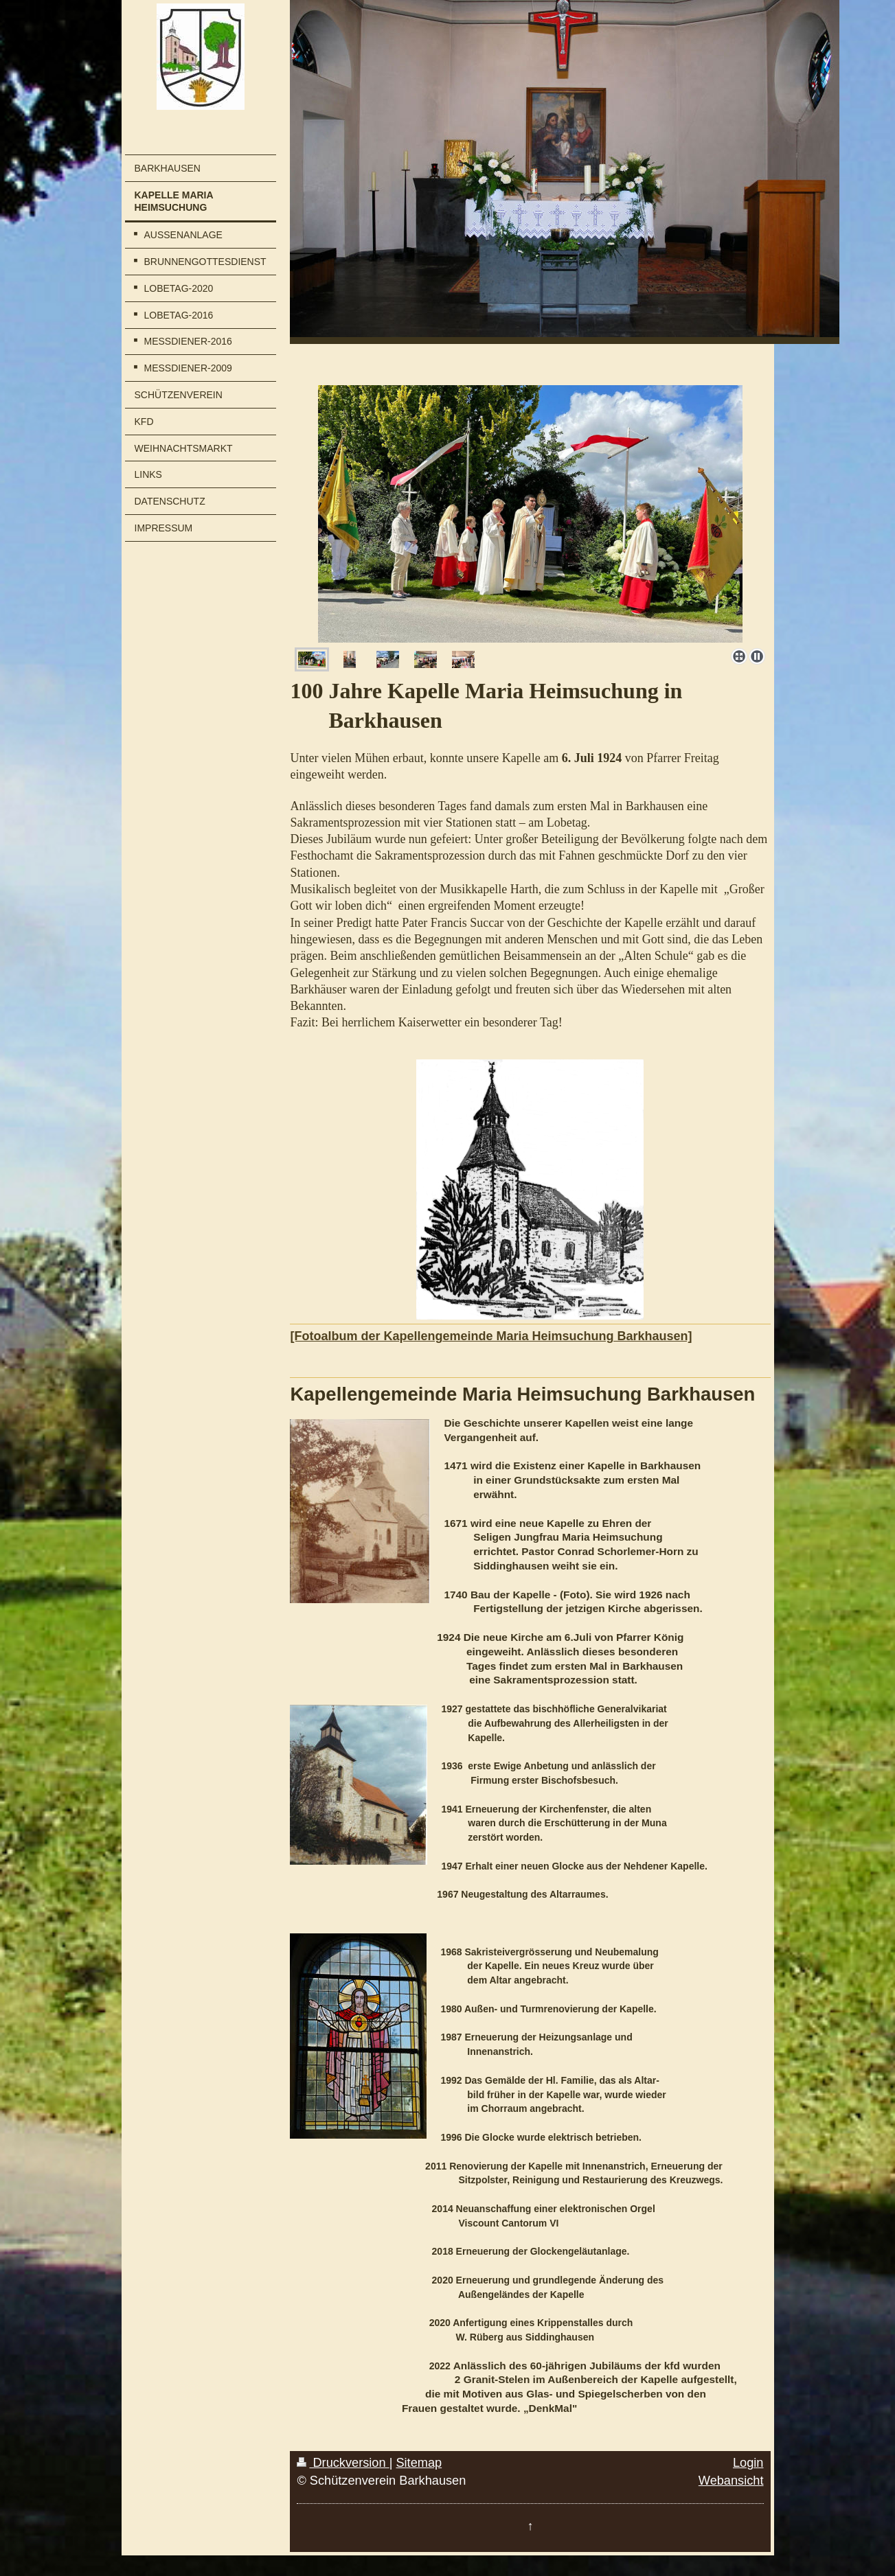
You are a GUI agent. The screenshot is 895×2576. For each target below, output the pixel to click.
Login (748, 2463)
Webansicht (731, 2480)
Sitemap (419, 2463)
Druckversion (343, 2463)
